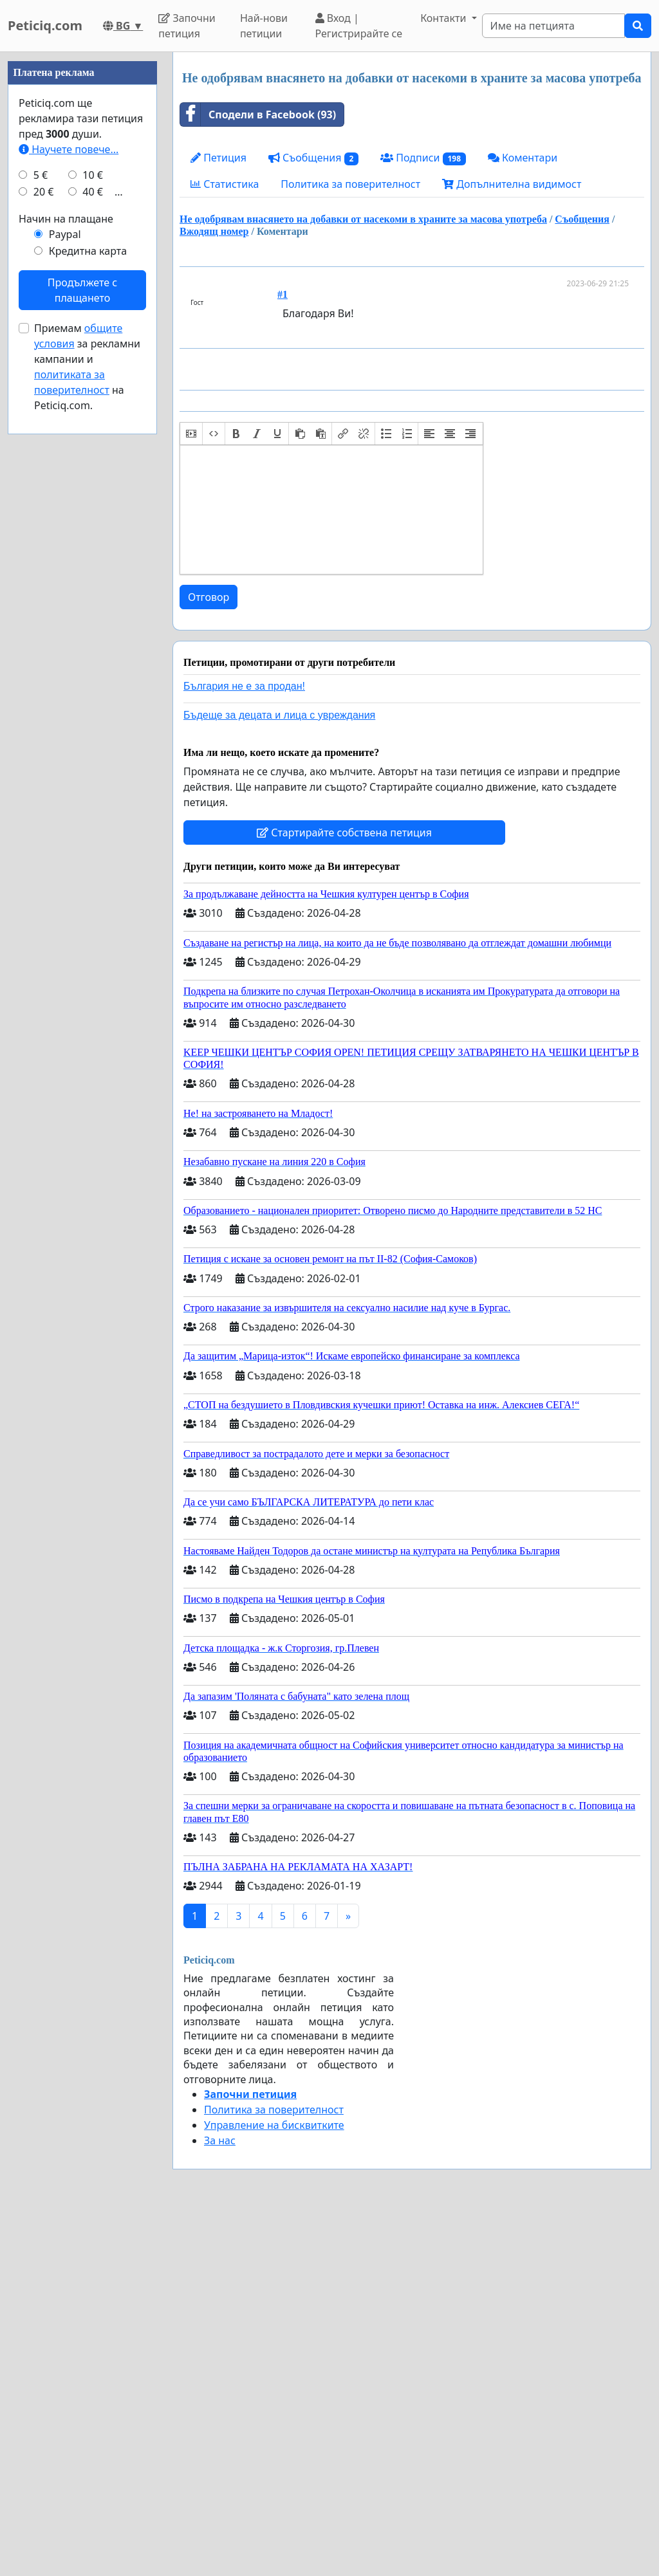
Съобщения (313, 158)
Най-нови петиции (264, 26)
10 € (92, 175)
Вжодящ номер (214, 231)
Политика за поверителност (350, 184)
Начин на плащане (66, 219)
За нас (220, 2140)
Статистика (224, 184)
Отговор (208, 597)
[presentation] (191, 434)
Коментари (522, 158)
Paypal (65, 234)
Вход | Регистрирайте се (359, 26)
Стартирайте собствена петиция (344, 832)
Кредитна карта (88, 251)
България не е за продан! (244, 686)
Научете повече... (68, 149)
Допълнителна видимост (511, 184)
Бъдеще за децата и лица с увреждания (279, 715)
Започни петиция (187, 26)
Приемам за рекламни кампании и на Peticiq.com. (87, 366)
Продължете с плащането (82, 290)
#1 (282, 294)
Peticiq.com (45, 25)
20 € (43, 192)
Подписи (423, 158)
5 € (40, 175)
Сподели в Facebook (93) (258, 114)
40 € (92, 192)
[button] (191, 433)
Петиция (218, 158)
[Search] (553, 26)
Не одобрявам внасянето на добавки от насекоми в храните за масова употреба (363, 219)
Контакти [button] (444, 18)
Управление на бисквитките (274, 2125)
